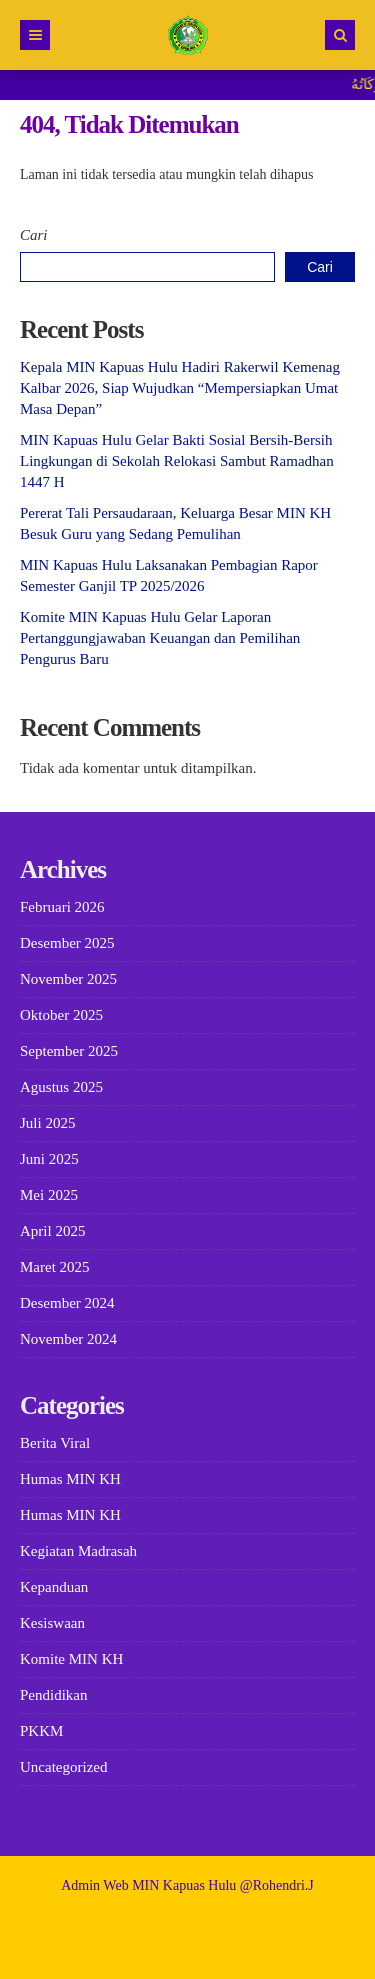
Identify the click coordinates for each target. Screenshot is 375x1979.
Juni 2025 (49, 1159)
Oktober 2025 (61, 1015)
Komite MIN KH (71, 1659)
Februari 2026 (62, 907)
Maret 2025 (55, 1267)
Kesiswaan (52, 1623)
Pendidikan (54, 1695)
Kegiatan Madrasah (78, 1551)
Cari (34, 235)
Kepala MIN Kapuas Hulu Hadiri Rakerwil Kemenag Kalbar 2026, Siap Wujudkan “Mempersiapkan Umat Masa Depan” (180, 388)
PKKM (41, 1731)
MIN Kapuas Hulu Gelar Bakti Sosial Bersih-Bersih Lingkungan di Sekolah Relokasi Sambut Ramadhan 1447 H (177, 461)
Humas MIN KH (70, 1479)
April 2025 (52, 1231)
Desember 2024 (67, 1303)
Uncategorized (63, 1767)
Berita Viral (55, 1443)
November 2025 (68, 979)
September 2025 (69, 1051)
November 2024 (68, 1339)
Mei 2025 (49, 1195)
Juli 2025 (47, 1123)
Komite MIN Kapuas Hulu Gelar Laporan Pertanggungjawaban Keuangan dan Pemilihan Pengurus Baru (160, 638)
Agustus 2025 (61, 1087)
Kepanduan (54, 1587)
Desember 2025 (67, 943)
